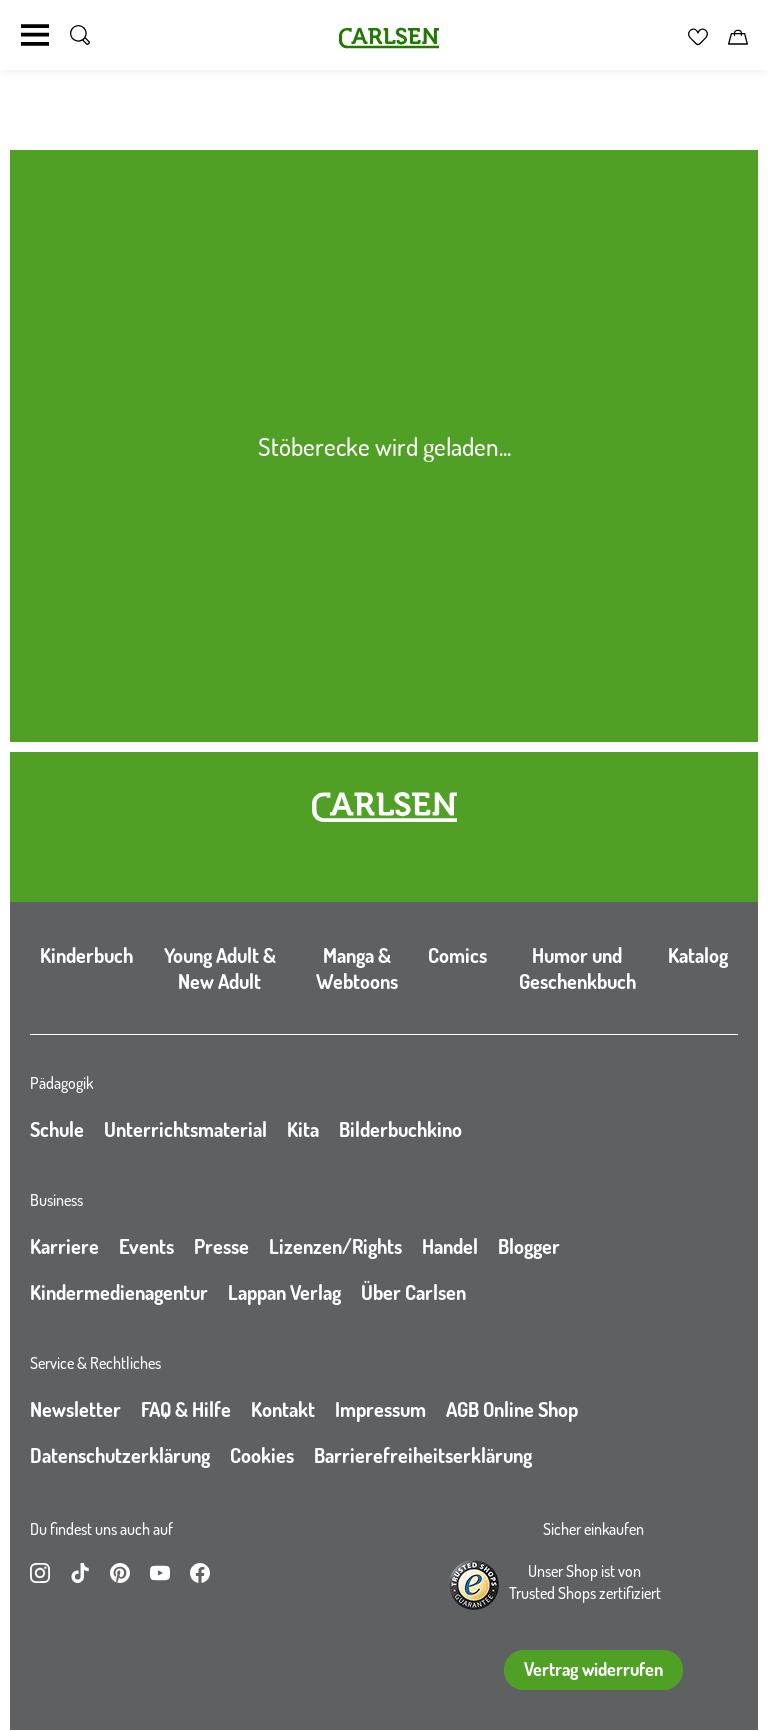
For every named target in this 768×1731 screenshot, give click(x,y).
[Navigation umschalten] (35, 35)
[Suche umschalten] (80, 35)
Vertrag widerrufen (593, 1669)
